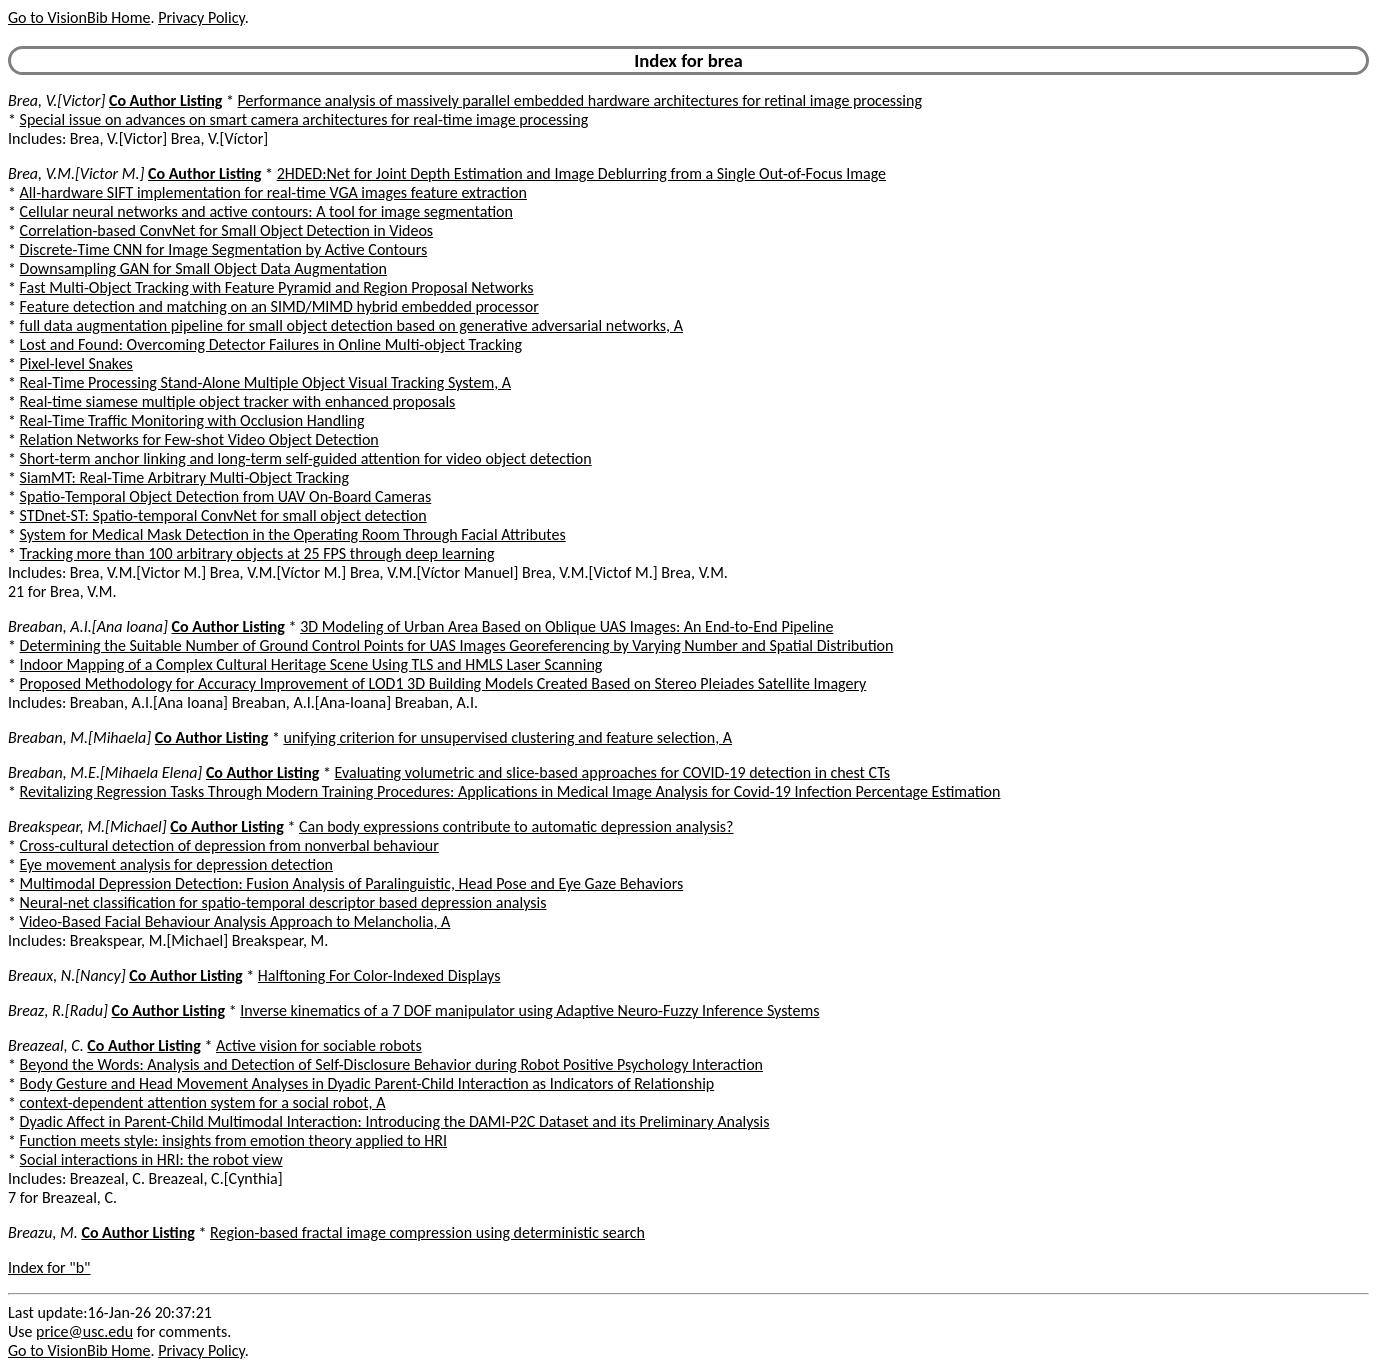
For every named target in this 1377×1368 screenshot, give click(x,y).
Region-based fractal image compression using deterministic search (427, 1232)
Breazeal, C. (46, 1045)
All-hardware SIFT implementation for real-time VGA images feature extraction (273, 192)
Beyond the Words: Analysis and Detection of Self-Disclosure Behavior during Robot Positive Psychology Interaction (391, 1064)
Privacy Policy (201, 17)
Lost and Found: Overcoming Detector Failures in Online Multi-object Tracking (271, 344)
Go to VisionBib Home (79, 17)
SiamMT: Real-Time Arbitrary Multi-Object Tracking (184, 477)
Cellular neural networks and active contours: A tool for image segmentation (266, 211)
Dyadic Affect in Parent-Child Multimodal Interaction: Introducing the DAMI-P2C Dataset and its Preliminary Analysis (395, 1121)
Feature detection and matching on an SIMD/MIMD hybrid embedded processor (279, 306)
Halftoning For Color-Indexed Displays (379, 975)
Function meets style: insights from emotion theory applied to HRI (233, 1140)
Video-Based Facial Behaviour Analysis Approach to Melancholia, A (235, 921)
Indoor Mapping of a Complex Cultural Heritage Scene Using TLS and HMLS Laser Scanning (311, 664)
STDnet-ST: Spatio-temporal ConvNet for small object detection (223, 515)
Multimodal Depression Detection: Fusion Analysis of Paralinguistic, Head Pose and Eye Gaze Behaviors (352, 883)
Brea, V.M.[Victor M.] (76, 173)
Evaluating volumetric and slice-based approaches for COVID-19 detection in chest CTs (613, 772)
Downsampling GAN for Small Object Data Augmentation (203, 268)
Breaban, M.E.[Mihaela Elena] (105, 772)
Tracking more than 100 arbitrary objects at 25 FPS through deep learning (257, 553)
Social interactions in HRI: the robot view (151, 1159)
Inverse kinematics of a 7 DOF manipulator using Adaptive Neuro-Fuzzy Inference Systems (529, 1010)
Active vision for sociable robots (319, 1045)
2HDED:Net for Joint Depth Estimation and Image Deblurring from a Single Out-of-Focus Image (581, 173)
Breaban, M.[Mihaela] (79, 737)
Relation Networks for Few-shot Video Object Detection (199, 439)
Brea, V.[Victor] (56, 100)
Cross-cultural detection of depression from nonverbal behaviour (229, 845)
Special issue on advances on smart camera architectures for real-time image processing (304, 119)
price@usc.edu (84, 1331)
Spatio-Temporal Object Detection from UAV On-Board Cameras (226, 496)
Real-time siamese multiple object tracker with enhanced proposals (238, 401)
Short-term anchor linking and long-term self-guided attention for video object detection (306, 458)
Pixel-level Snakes (76, 363)
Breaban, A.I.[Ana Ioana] (88, 626)
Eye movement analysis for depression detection (176, 864)
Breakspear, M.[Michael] (87, 826)
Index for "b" (49, 1267)
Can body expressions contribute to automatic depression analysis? (516, 826)
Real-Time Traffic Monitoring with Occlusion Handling (192, 420)
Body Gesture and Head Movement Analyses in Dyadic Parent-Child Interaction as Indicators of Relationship (367, 1083)
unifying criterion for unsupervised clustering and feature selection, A (508, 737)
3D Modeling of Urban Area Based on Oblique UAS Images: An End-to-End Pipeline (566, 626)
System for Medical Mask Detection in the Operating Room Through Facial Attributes (293, 534)
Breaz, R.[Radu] (58, 1010)
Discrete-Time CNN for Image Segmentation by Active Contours (224, 249)
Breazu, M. (43, 1232)
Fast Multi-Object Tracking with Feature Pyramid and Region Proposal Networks (277, 287)
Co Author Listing (165, 100)
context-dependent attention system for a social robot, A (203, 1102)
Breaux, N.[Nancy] (67, 975)
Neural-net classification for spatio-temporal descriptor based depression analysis (283, 902)
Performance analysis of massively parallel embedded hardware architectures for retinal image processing (580, 100)
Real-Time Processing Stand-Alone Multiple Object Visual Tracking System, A (266, 382)
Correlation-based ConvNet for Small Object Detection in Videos (227, 230)
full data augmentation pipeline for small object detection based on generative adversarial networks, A (351, 325)
